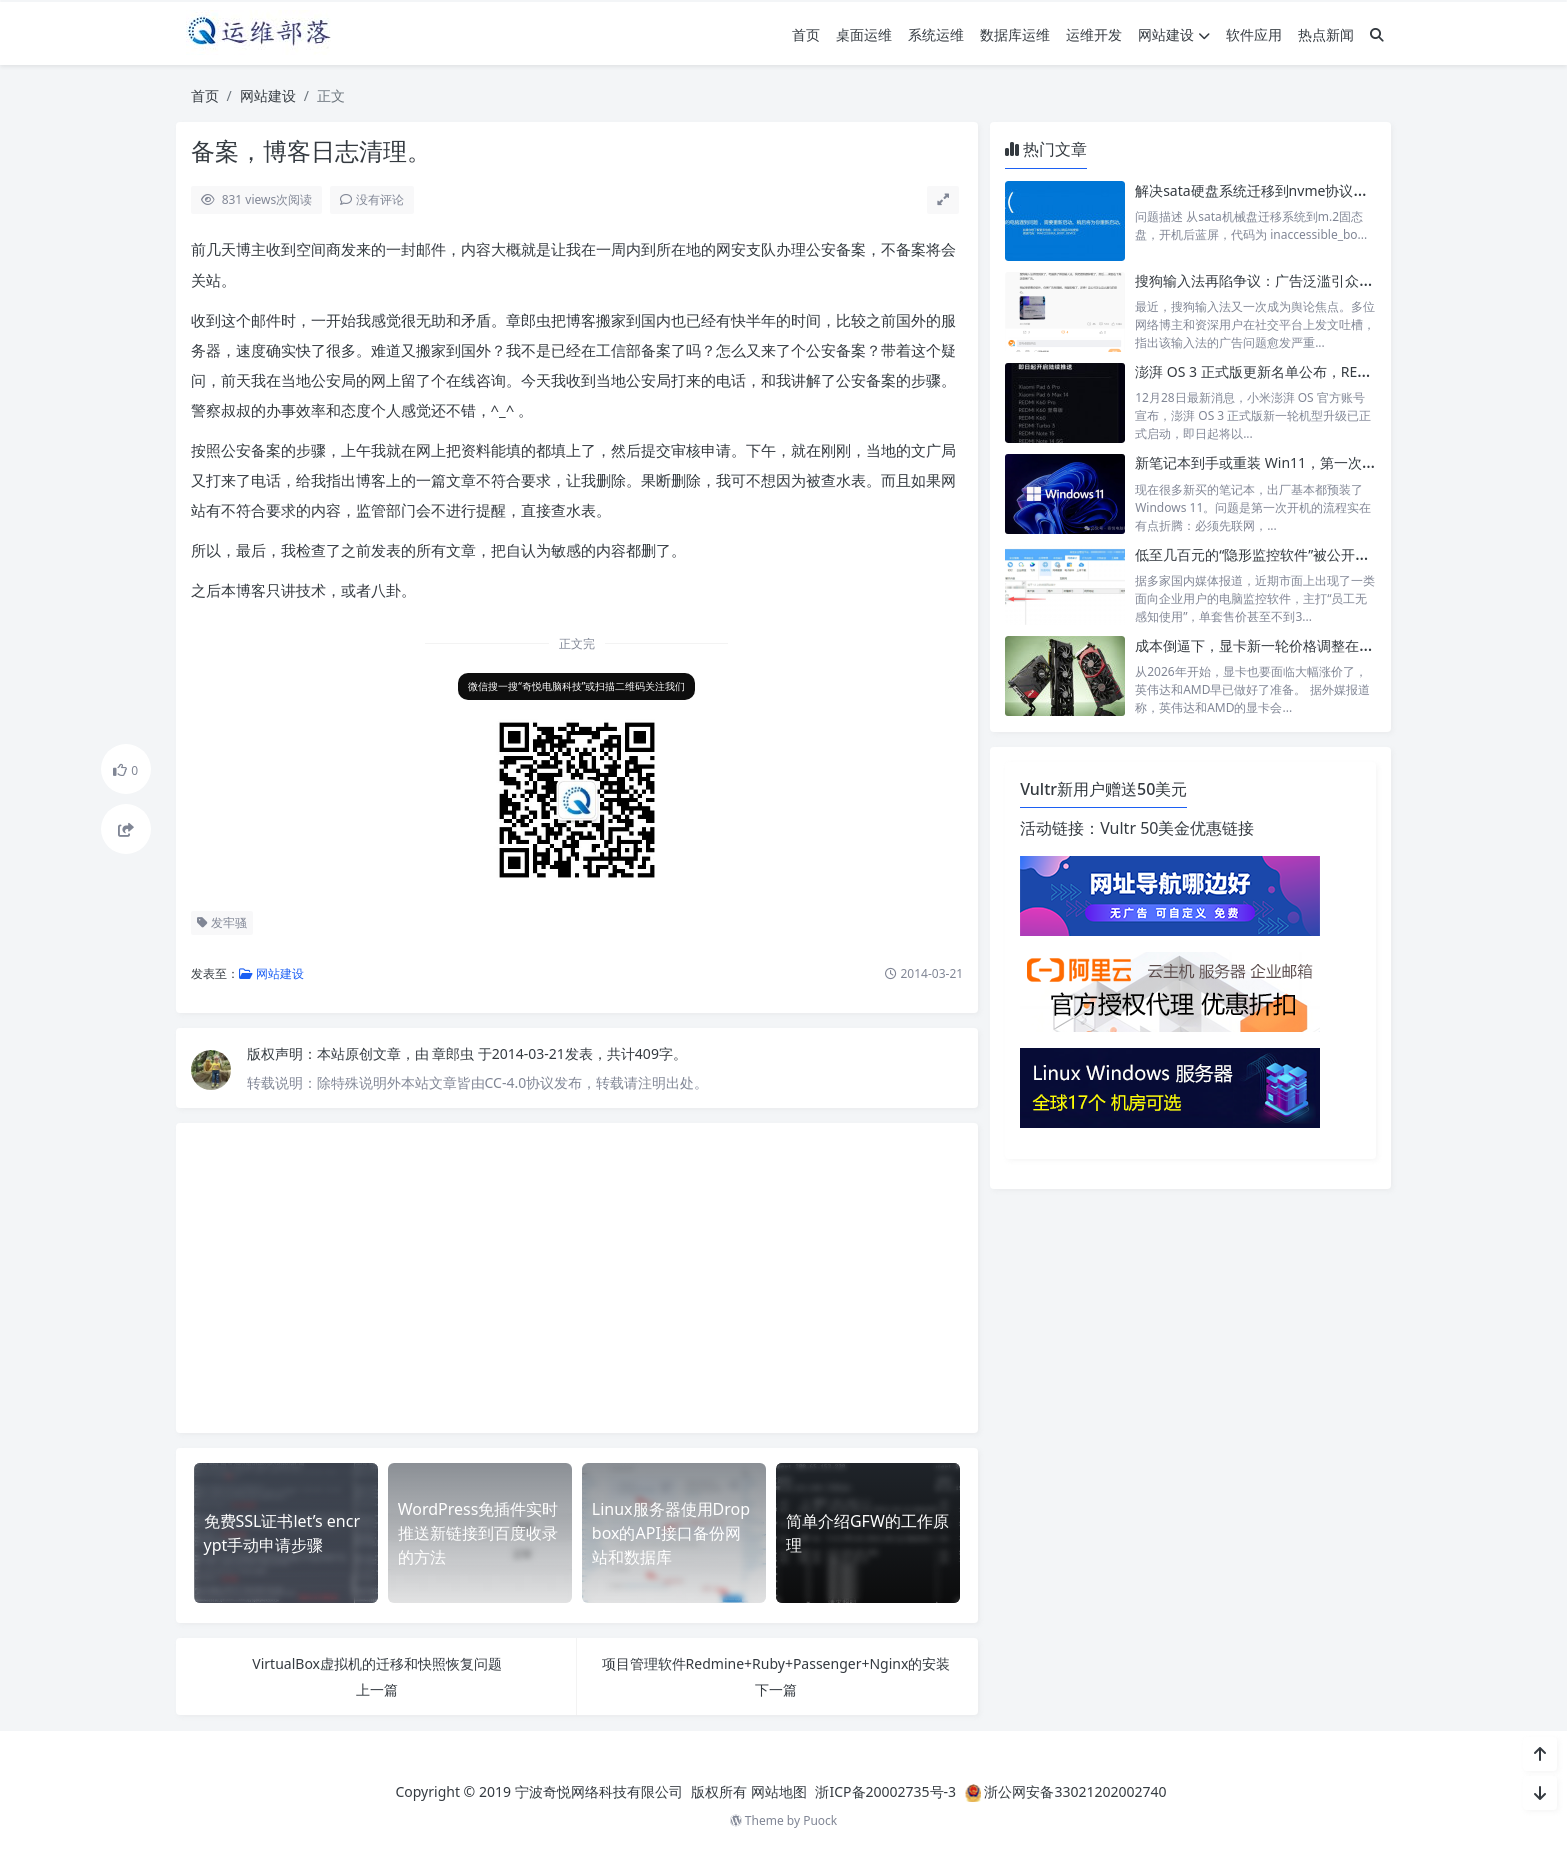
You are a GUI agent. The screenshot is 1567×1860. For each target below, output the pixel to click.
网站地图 (779, 1791)
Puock (820, 1820)
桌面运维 (864, 34)
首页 (806, 34)
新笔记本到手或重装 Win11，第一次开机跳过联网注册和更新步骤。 (1346, 462)
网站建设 (1174, 34)
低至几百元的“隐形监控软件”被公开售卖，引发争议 (1294, 554)
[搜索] (1377, 34)
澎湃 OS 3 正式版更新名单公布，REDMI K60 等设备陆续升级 (1325, 371)
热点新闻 (1326, 34)
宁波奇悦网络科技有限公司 (599, 1791)
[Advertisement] (577, 1278)
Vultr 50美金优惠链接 (1177, 828)
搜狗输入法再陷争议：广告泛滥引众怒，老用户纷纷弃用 (1310, 280)
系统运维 (936, 34)
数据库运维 (1015, 34)
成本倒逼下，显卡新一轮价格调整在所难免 (1268, 645)
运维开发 (1094, 34)
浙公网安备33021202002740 (1075, 1791)
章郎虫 (455, 1053)
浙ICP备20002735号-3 (885, 1791)
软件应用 (1254, 34)
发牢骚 (222, 922)
